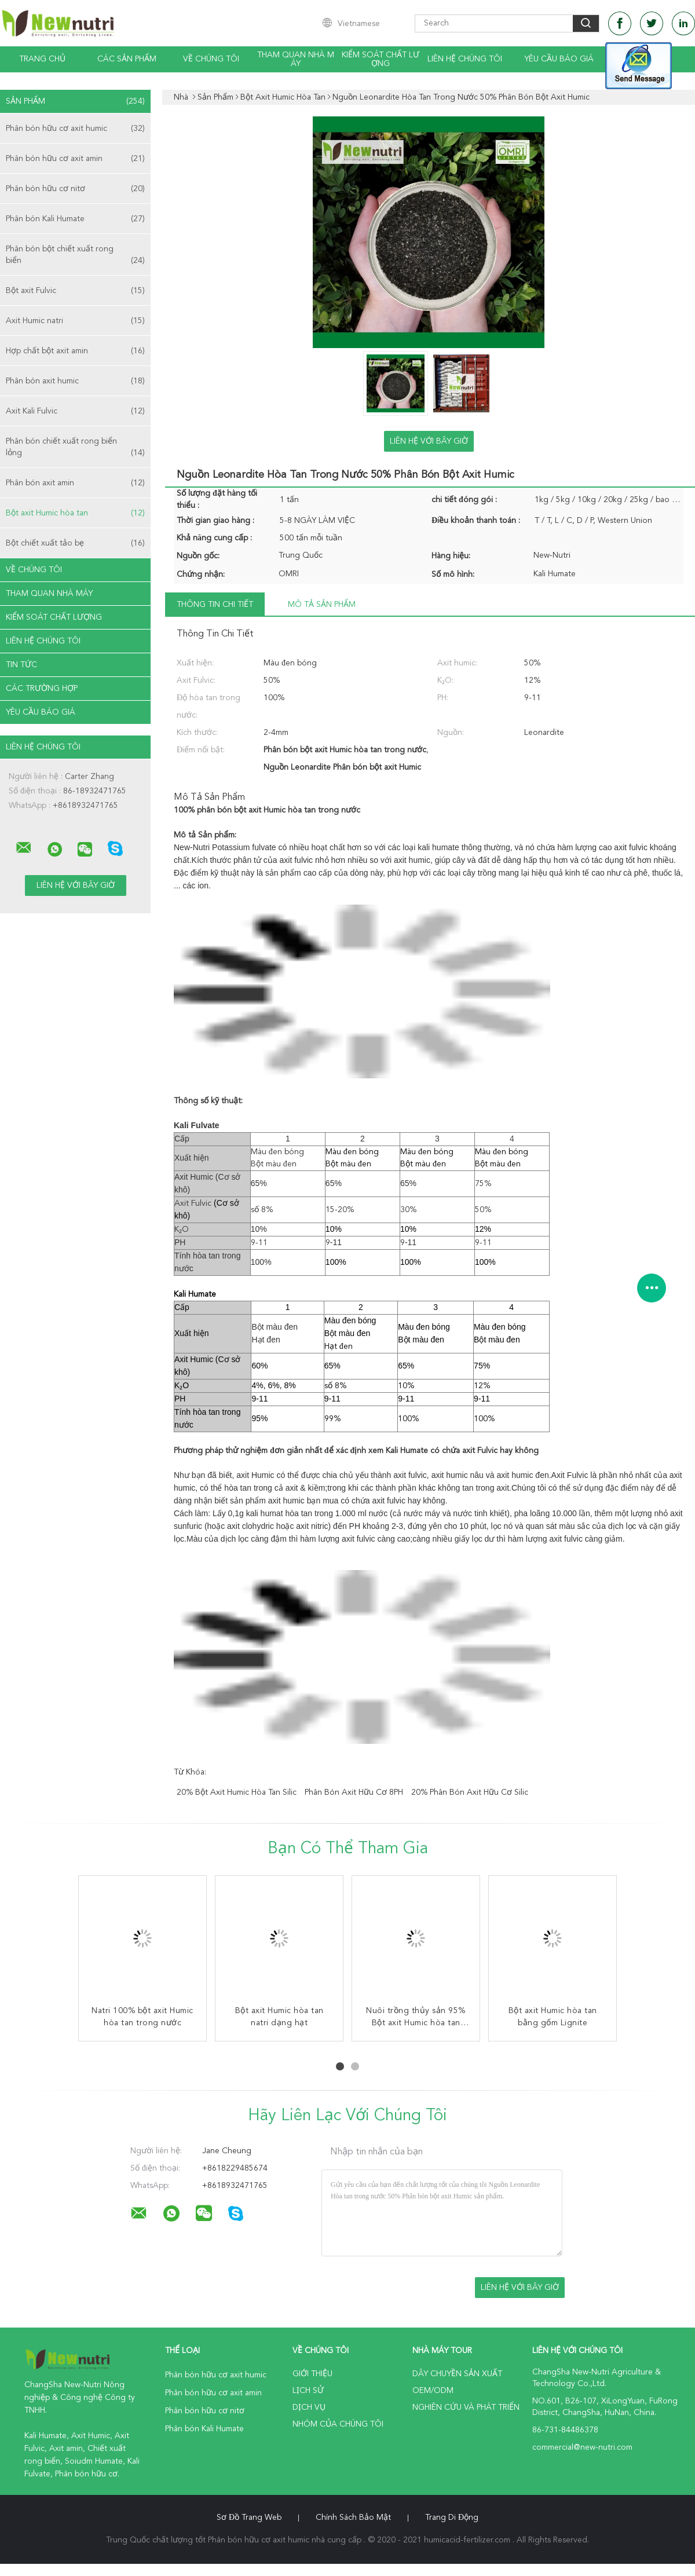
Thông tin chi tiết (215, 605)
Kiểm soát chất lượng (380, 59)
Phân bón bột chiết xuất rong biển (75, 255)
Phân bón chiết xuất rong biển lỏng (75, 448)
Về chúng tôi (211, 59)
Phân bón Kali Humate (75, 219)
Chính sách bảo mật (353, 2517)
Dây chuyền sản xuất (457, 2374)
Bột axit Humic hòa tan (75, 513)
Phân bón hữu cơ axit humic (75, 128)
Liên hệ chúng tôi (464, 59)
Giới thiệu (312, 2374)
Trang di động (451, 2517)
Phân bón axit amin (75, 483)
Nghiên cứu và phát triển (466, 2407)
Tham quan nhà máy (295, 59)
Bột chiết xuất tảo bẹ (75, 543)
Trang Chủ (42, 59)
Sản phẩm (75, 101)
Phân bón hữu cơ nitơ (75, 189)
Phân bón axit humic (75, 381)
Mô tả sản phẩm (322, 605)
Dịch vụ (308, 2407)
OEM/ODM (432, 2391)
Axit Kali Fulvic (75, 411)
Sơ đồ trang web (249, 2517)
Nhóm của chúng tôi (337, 2424)
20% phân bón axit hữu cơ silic (469, 1792)
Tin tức (21, 665)
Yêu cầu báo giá (559, 59)
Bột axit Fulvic (75, 291)
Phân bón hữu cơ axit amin (75, 158)
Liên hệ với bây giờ (429, 441)
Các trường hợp (42, 689)
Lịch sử (308, 2391)
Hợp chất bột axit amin (75, 351)
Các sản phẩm (126, 59)
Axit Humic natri (75, 321)
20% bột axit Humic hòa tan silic (237, 1792)
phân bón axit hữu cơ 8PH (354, 1792)
